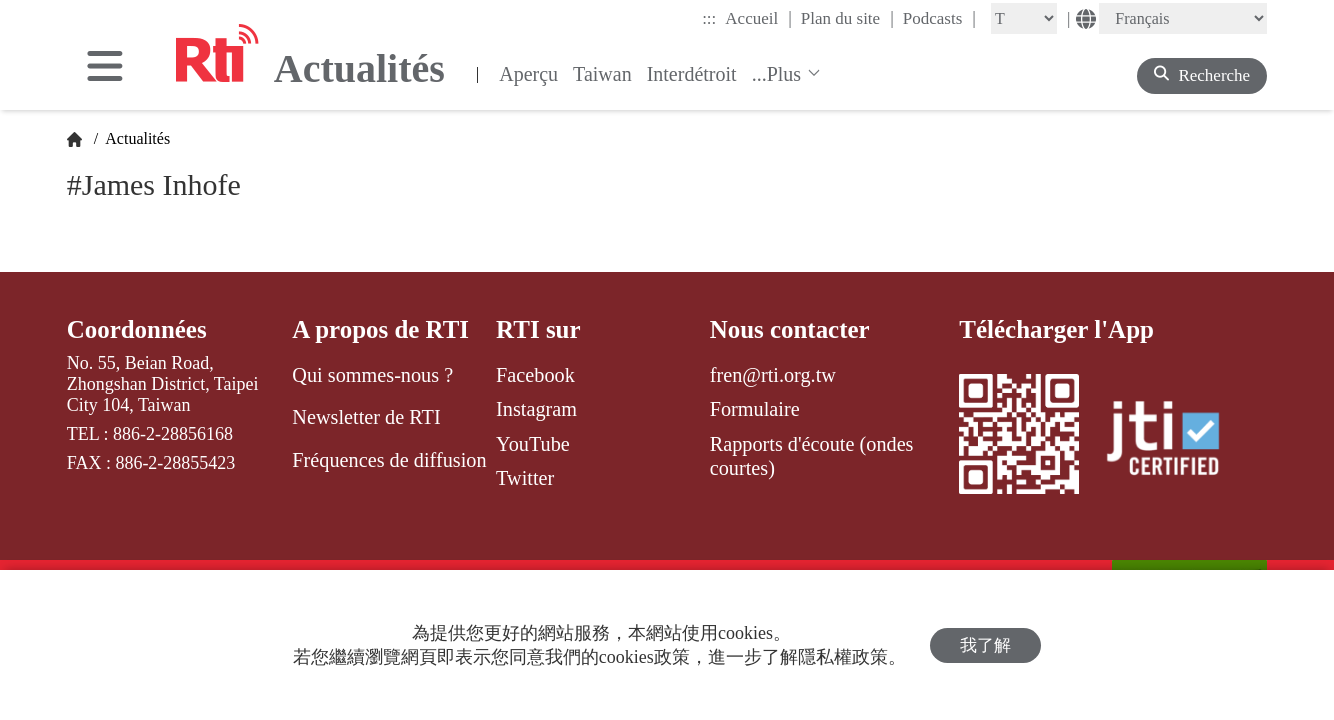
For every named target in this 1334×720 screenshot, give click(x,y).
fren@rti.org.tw (773, 375)
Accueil (758, 18)
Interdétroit (692, 74)
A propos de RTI (380, 329)
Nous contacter (790, 329)
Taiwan (602, 74)
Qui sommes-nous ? (372, 375)
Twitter (525, 478)
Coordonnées (137, 329)
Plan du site (847, 18)
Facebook (535, 375)
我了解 (985, 645)
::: (709, 18)
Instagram (536, 409)
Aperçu (528, 74)
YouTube (533, 444)
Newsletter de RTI (366, 417)
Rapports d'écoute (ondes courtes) (812, 456)
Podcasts (939, 18)
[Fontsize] (1024, 18)
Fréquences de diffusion (389, 460)
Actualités (136, 138)
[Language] (1183, 18)
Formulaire (755, 409)
